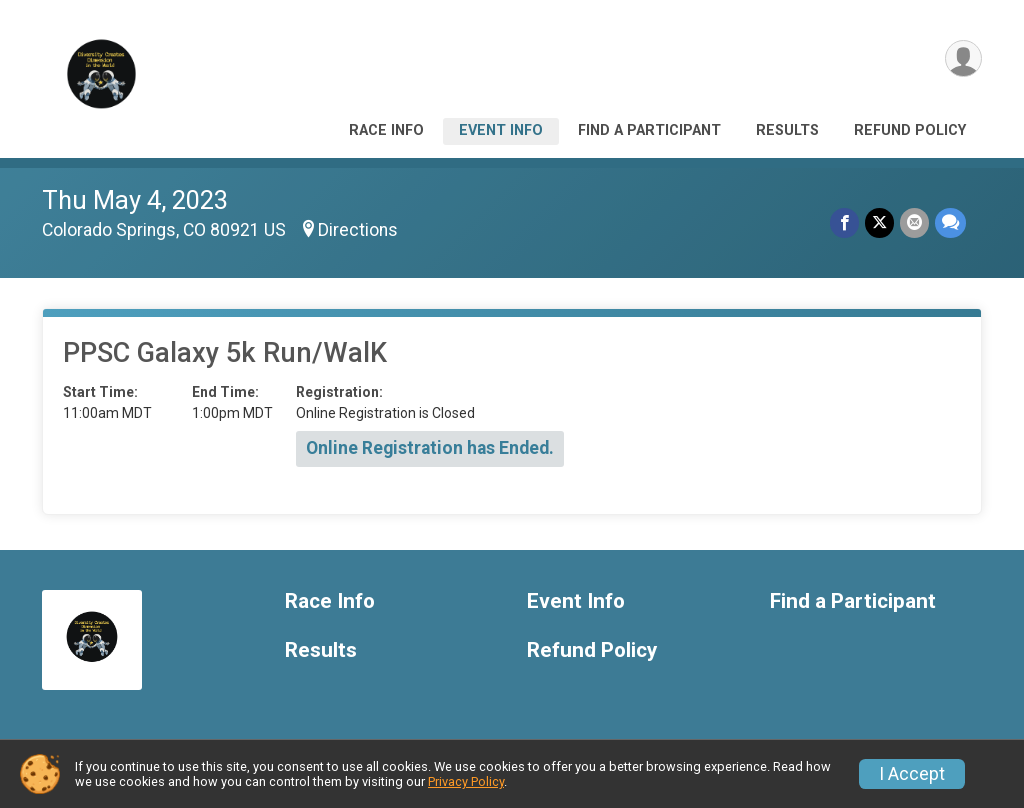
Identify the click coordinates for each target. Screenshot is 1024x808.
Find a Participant (649, 130)
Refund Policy (910, 130)
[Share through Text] (950, 222)
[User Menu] (963, 58)
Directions (358, 230)
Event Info (501, 130)
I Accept (912, 774)
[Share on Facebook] (844, 222)
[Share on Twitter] (879, 222)
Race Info (386, 130)
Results (787, 130)
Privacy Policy (466, 781)
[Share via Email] (914, 222)
